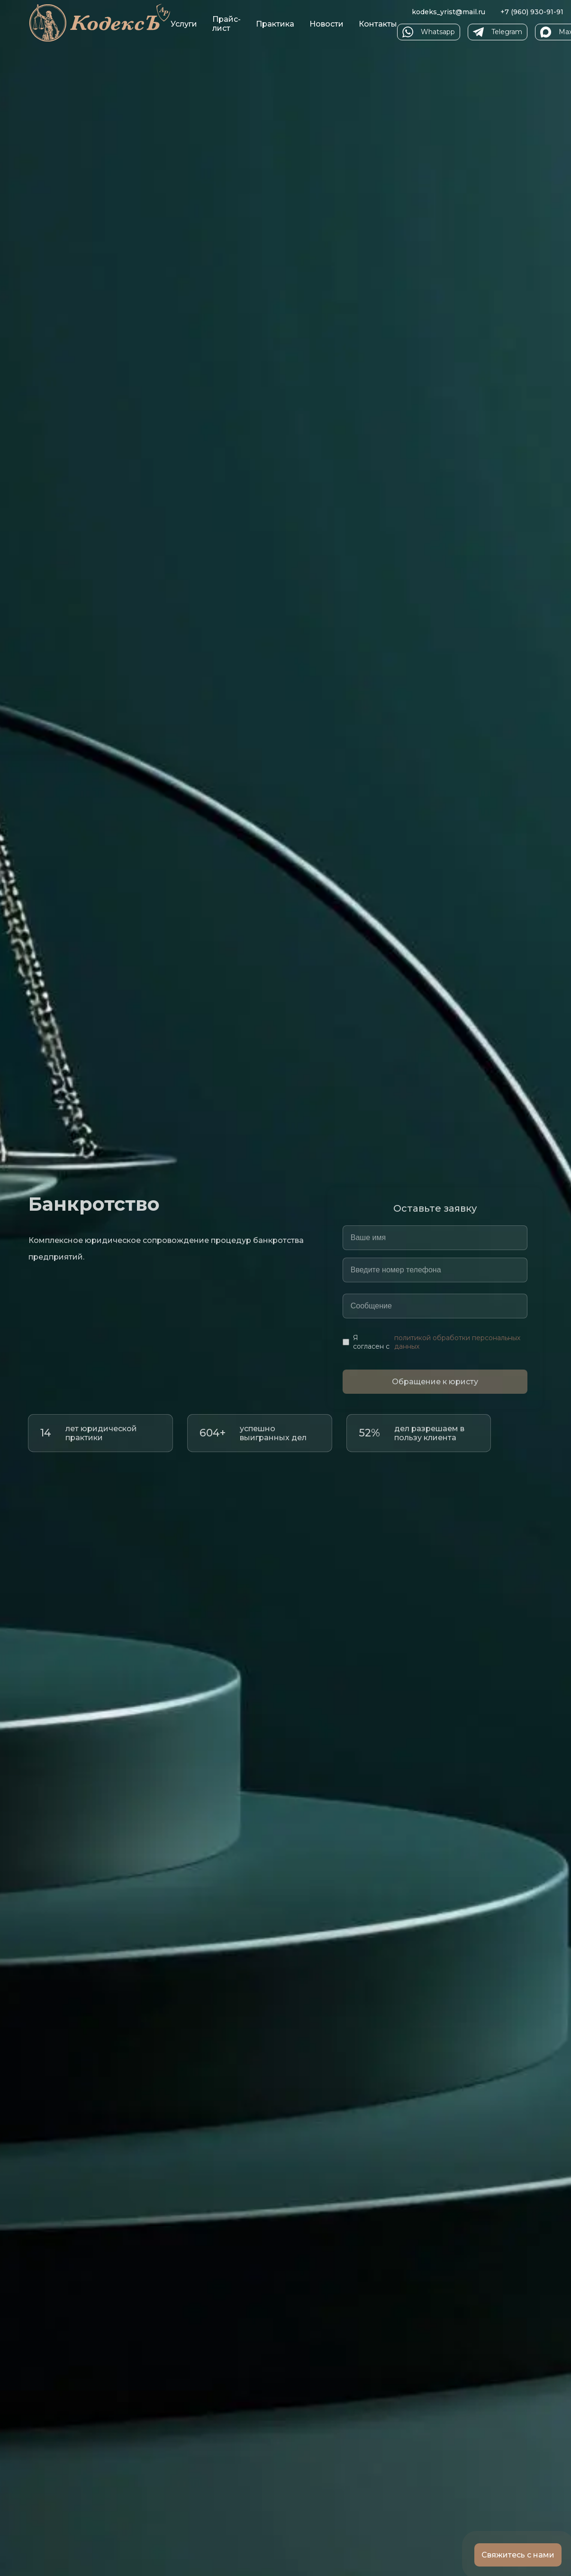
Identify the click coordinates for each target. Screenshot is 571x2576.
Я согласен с (435, 1342)
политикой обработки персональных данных (457, 1342)
